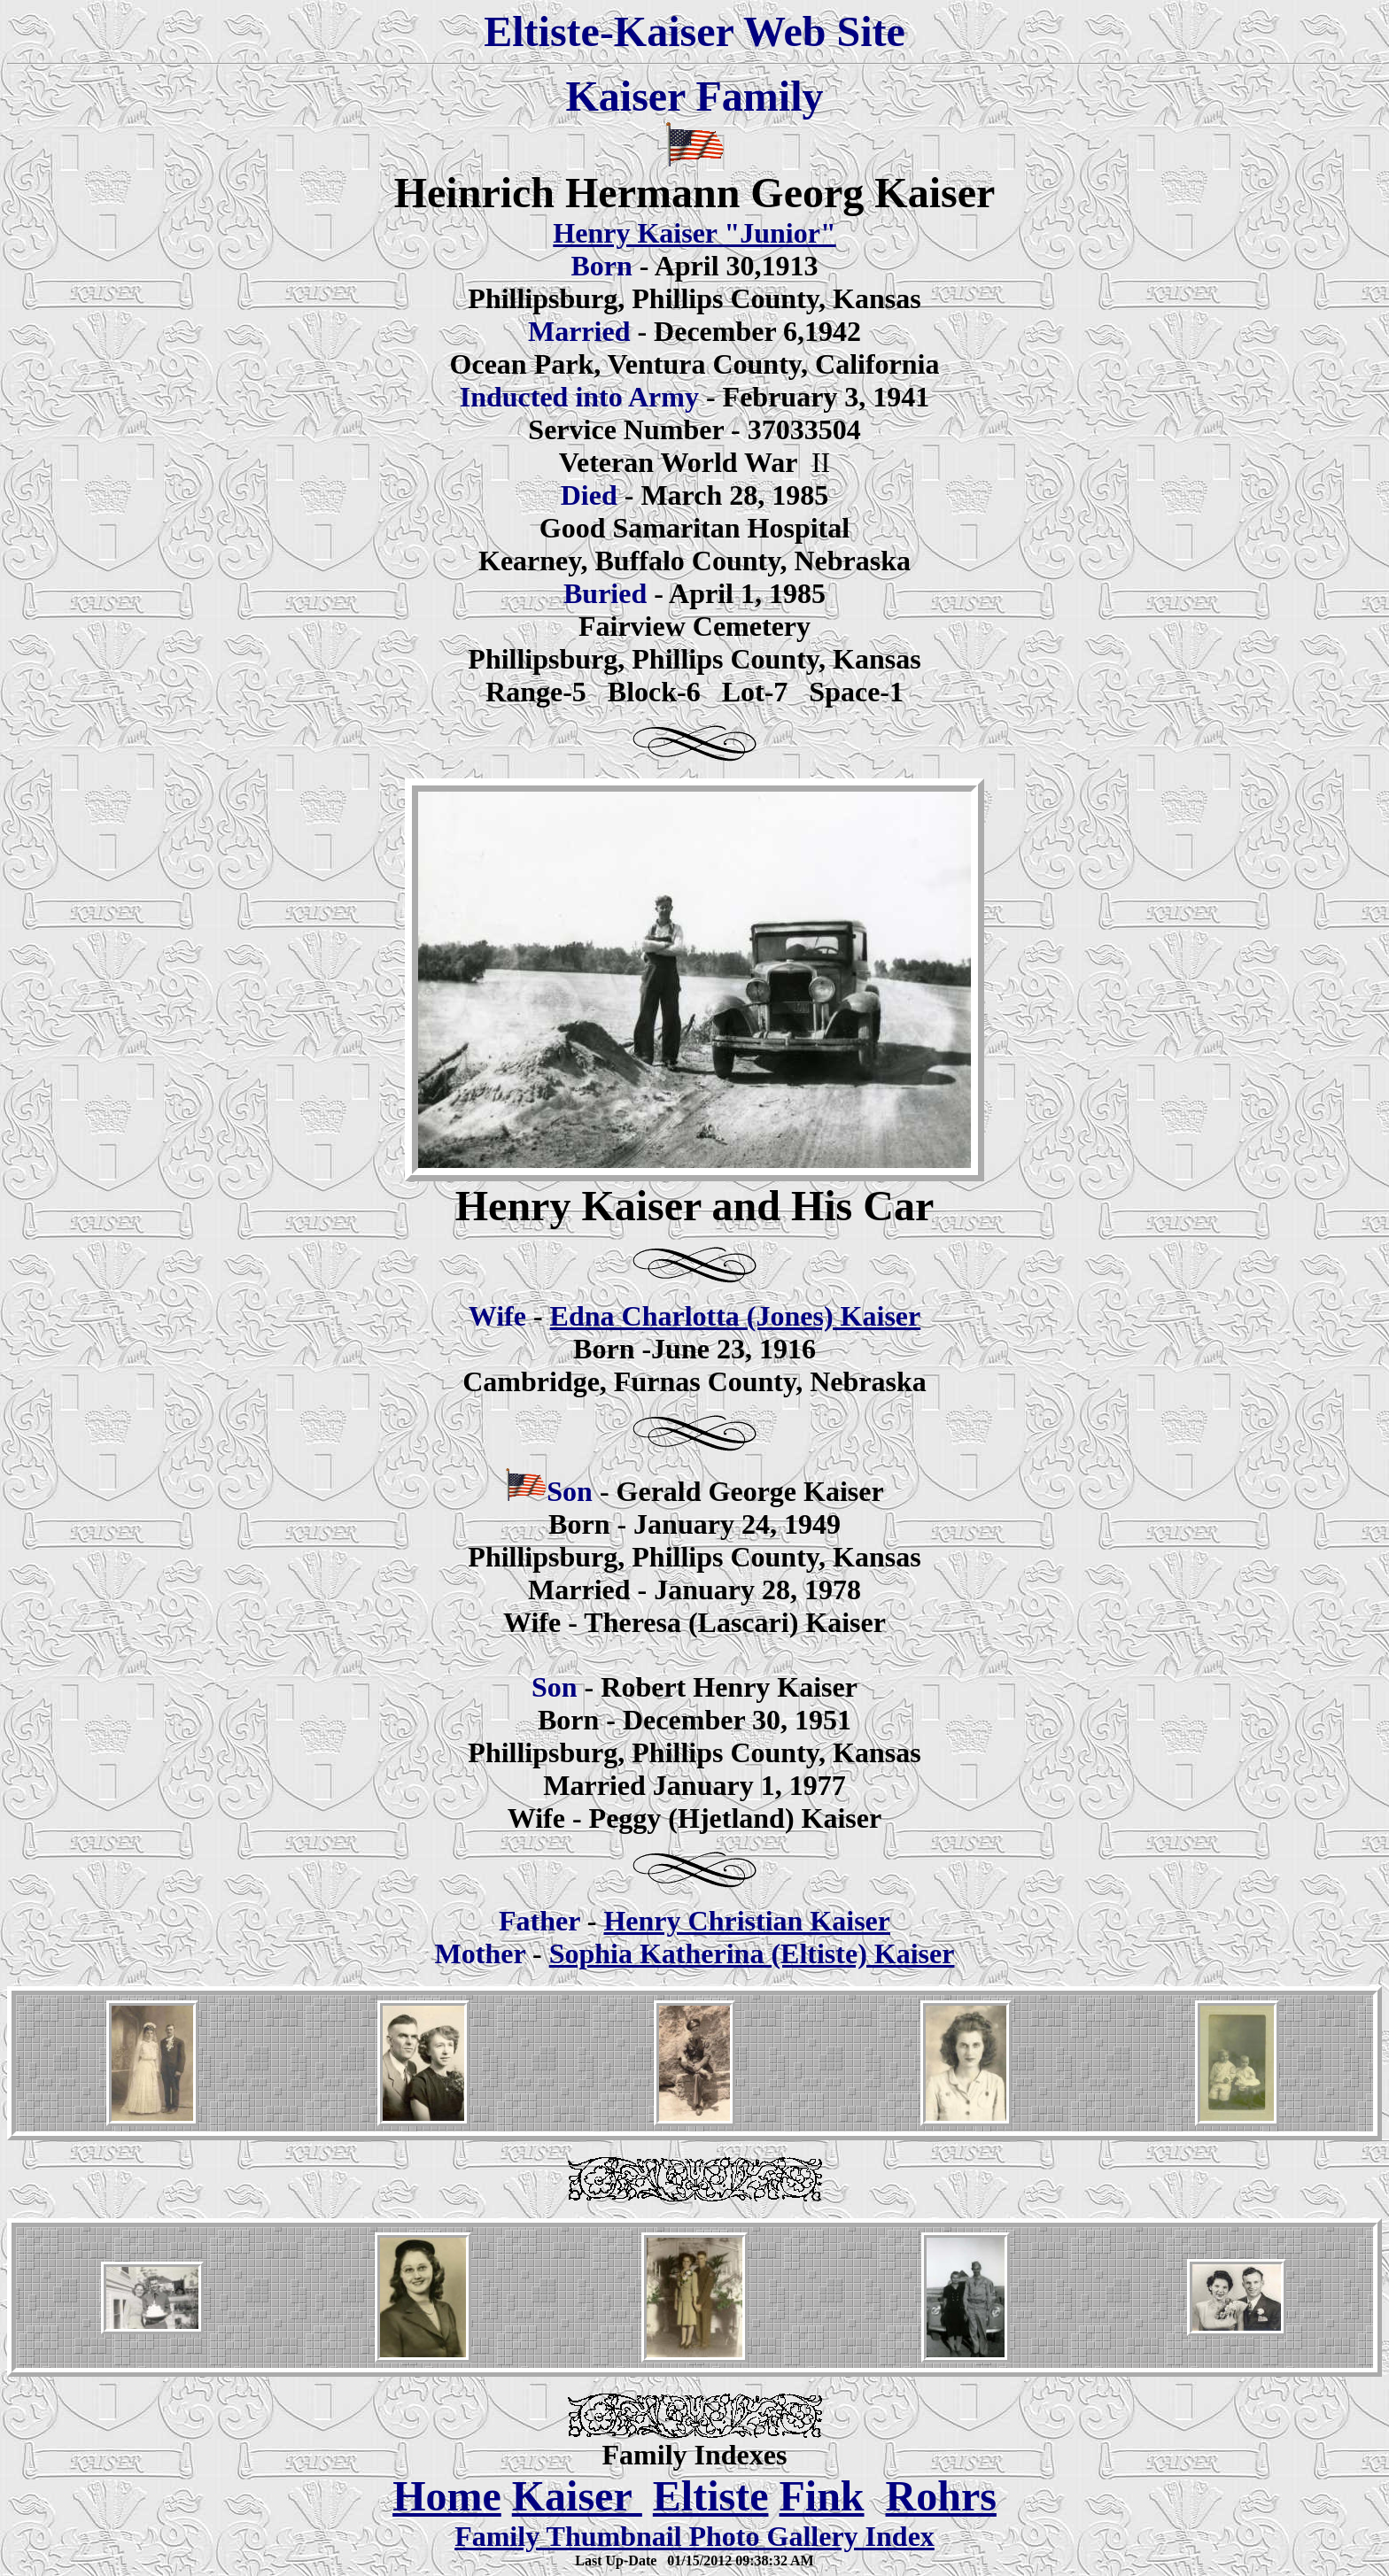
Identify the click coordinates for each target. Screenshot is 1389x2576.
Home (446, 2495)
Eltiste (711, 2495)
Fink (821, 2495)
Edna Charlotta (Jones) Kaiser (735, 1316)
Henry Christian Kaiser (746, 1921)
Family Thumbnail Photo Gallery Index (694, 2536)
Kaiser (577, 2495)
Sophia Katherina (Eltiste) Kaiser (752, 1953)
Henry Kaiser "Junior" (694, 233)
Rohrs (941, 2495)
